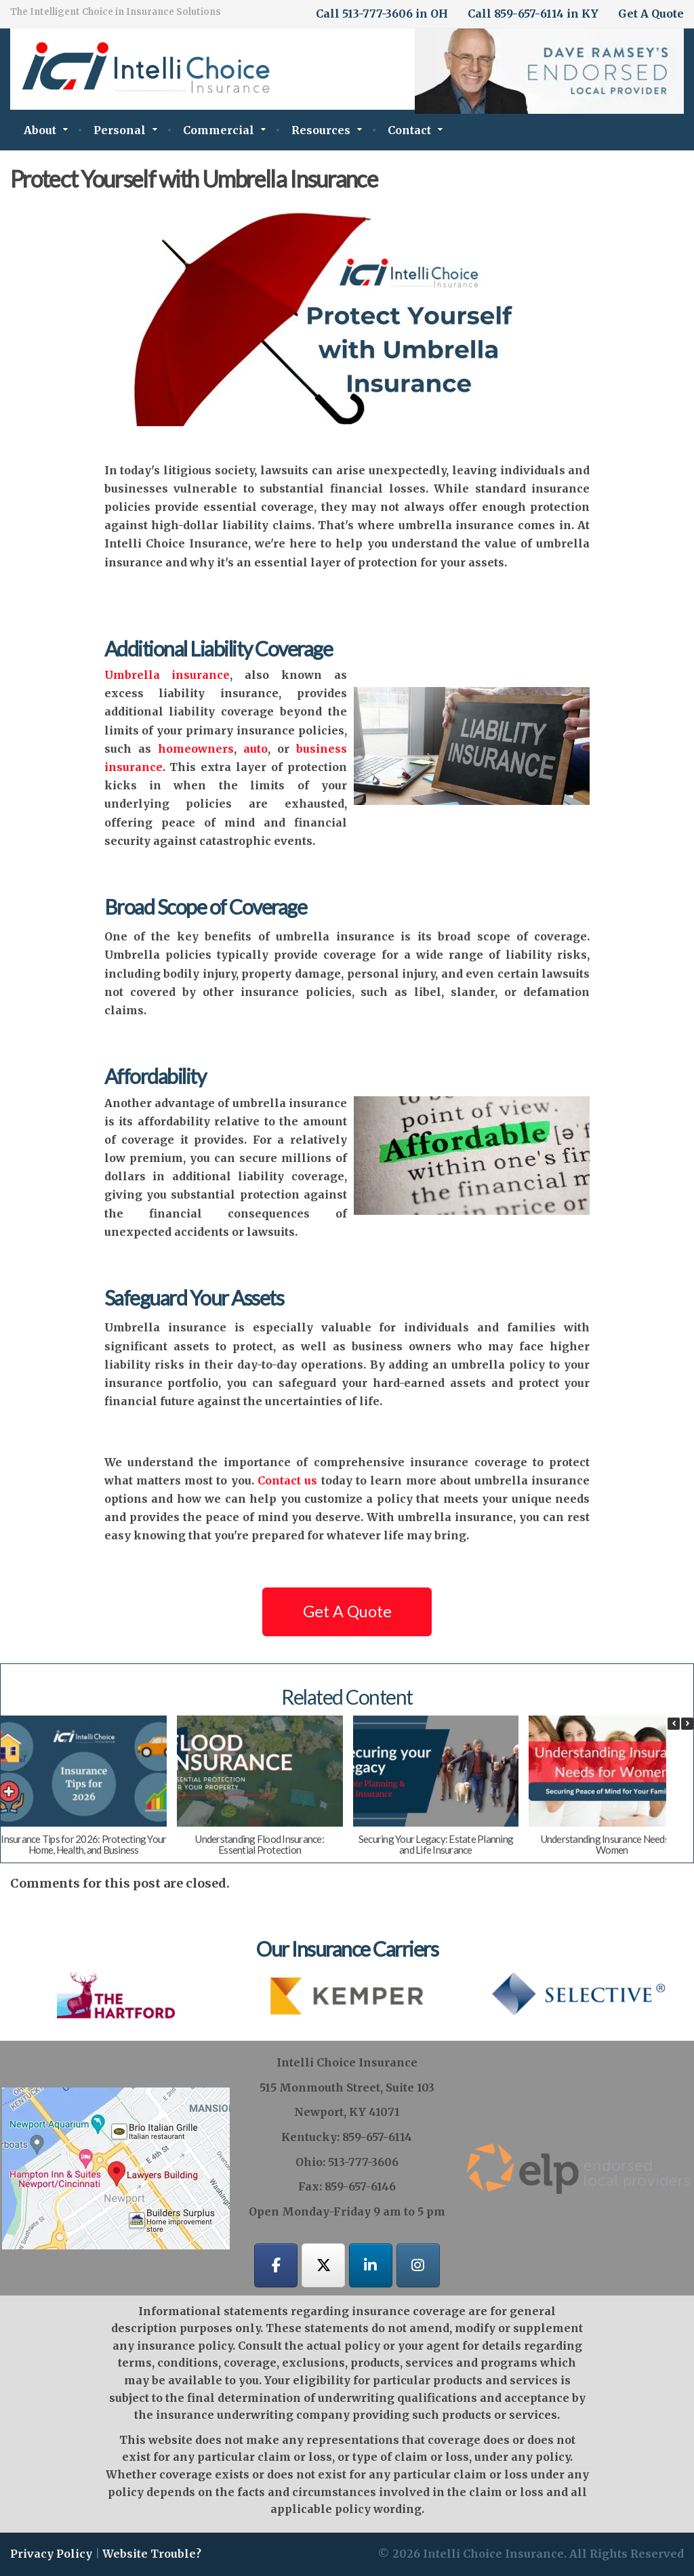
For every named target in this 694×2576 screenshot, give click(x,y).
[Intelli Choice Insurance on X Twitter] (323, 2265)
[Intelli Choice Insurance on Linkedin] (370, 2265)
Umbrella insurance (167, 675)
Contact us (287, 1480)
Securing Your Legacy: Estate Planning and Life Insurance (436, 1844)
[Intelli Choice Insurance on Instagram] (418, 2265)
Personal (120, 130)
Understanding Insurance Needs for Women (612, 1844)
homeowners (192, 748)
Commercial (218, 130)
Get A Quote (651, 13)
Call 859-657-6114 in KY (533, 13)
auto (255, 748)
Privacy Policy (51, 2553)
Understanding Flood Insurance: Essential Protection (259, 1844)
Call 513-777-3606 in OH (382, 13)
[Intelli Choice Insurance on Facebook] (276, 2265)
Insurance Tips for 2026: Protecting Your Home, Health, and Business (83, 1844)
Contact (409, 130)
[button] (687, 1724)
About (40, 130)
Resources (320, 130)
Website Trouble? (151, 2553)
